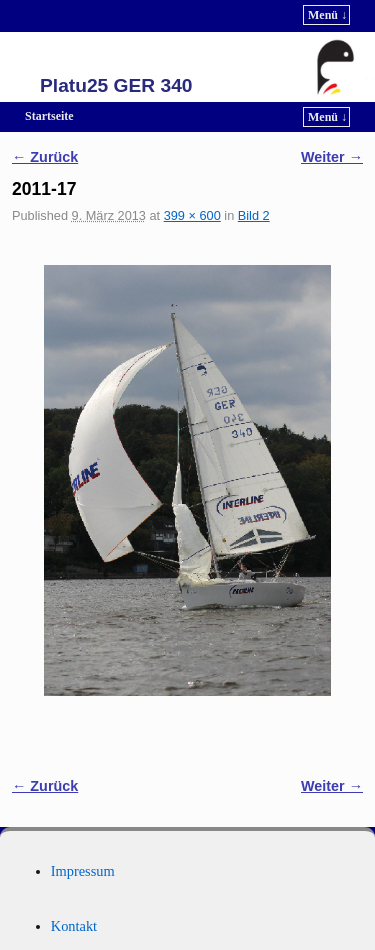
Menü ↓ (327, 15)
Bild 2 (254, 215)
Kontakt (74, 926)
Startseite (49, 116)
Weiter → (332, 157)
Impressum (83, 871)
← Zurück (45, 157)
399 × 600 (192, 215)
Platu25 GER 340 (116, 85)
